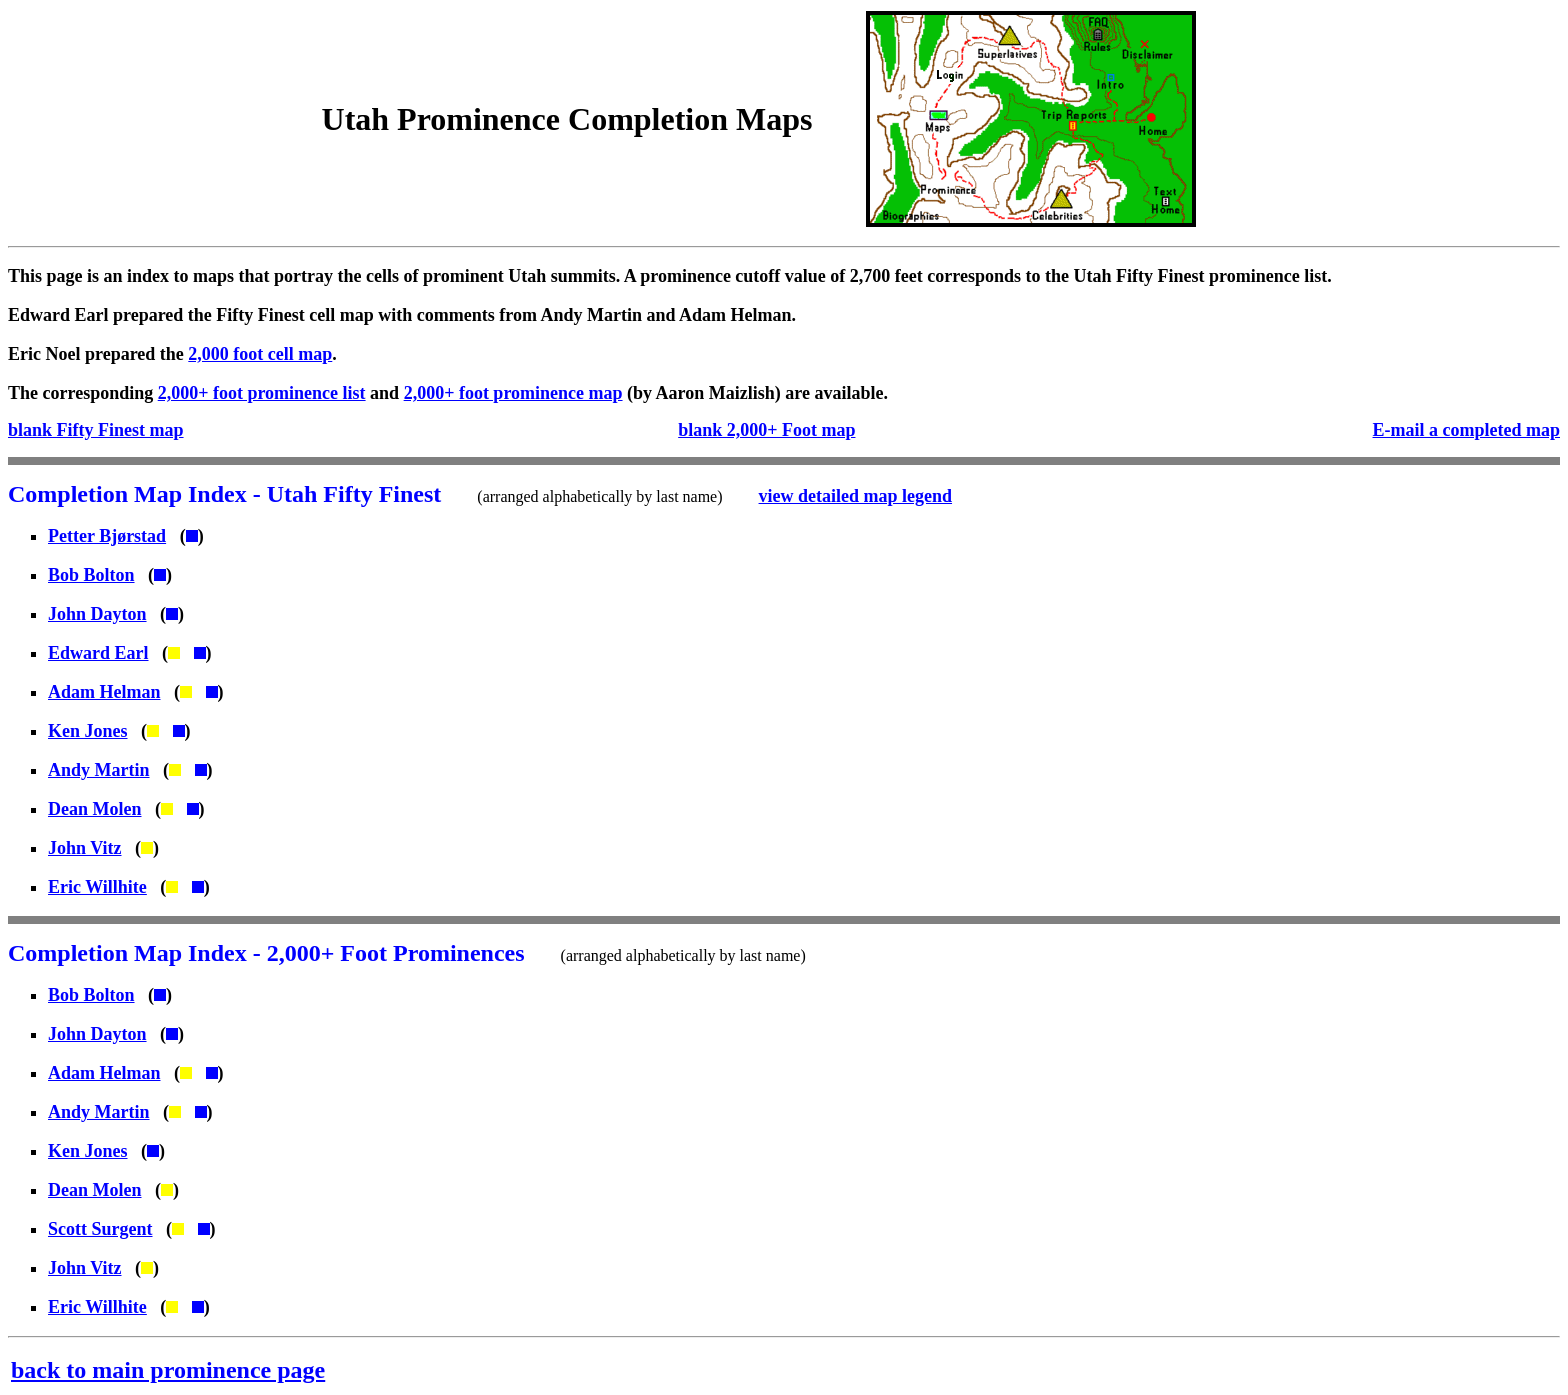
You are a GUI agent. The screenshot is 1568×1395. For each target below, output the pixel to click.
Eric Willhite (97, 887)
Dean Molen (95, 809)
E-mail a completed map (1466, 430)
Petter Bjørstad (107, 536)
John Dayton (97, 614)
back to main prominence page (168, 1370)
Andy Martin (99, 770)
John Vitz (85, 848)
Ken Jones (88, 731)
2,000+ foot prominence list (262, 393)
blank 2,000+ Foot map (766, 430)
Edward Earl (98, 653)
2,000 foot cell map (260, 354)
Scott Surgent (100, 1229)
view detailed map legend (856, 496)
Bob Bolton (91, 575)
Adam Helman (104, 692)
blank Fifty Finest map (96, 430)
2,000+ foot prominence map (513, 393)
